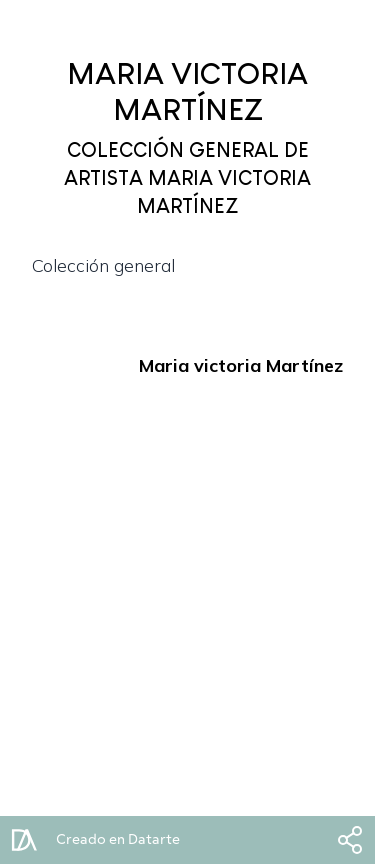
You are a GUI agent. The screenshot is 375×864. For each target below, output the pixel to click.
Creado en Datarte (118, 840)
